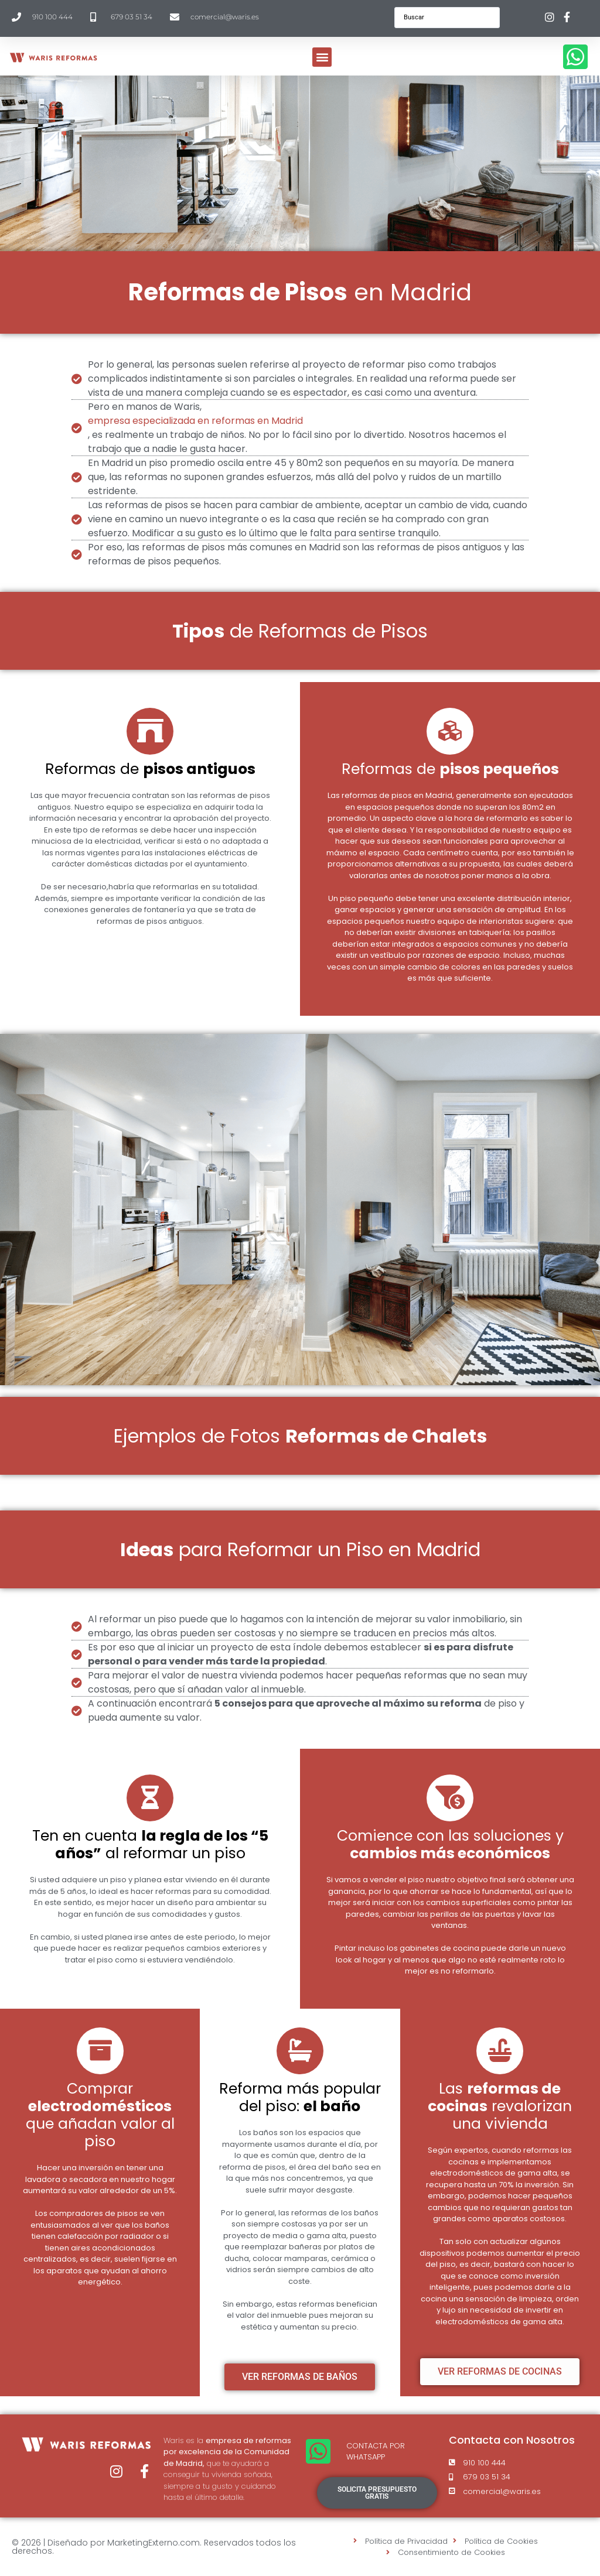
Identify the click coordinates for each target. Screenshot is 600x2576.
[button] (322, 57)
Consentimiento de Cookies (451, 2552)
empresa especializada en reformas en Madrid (195, 420)
